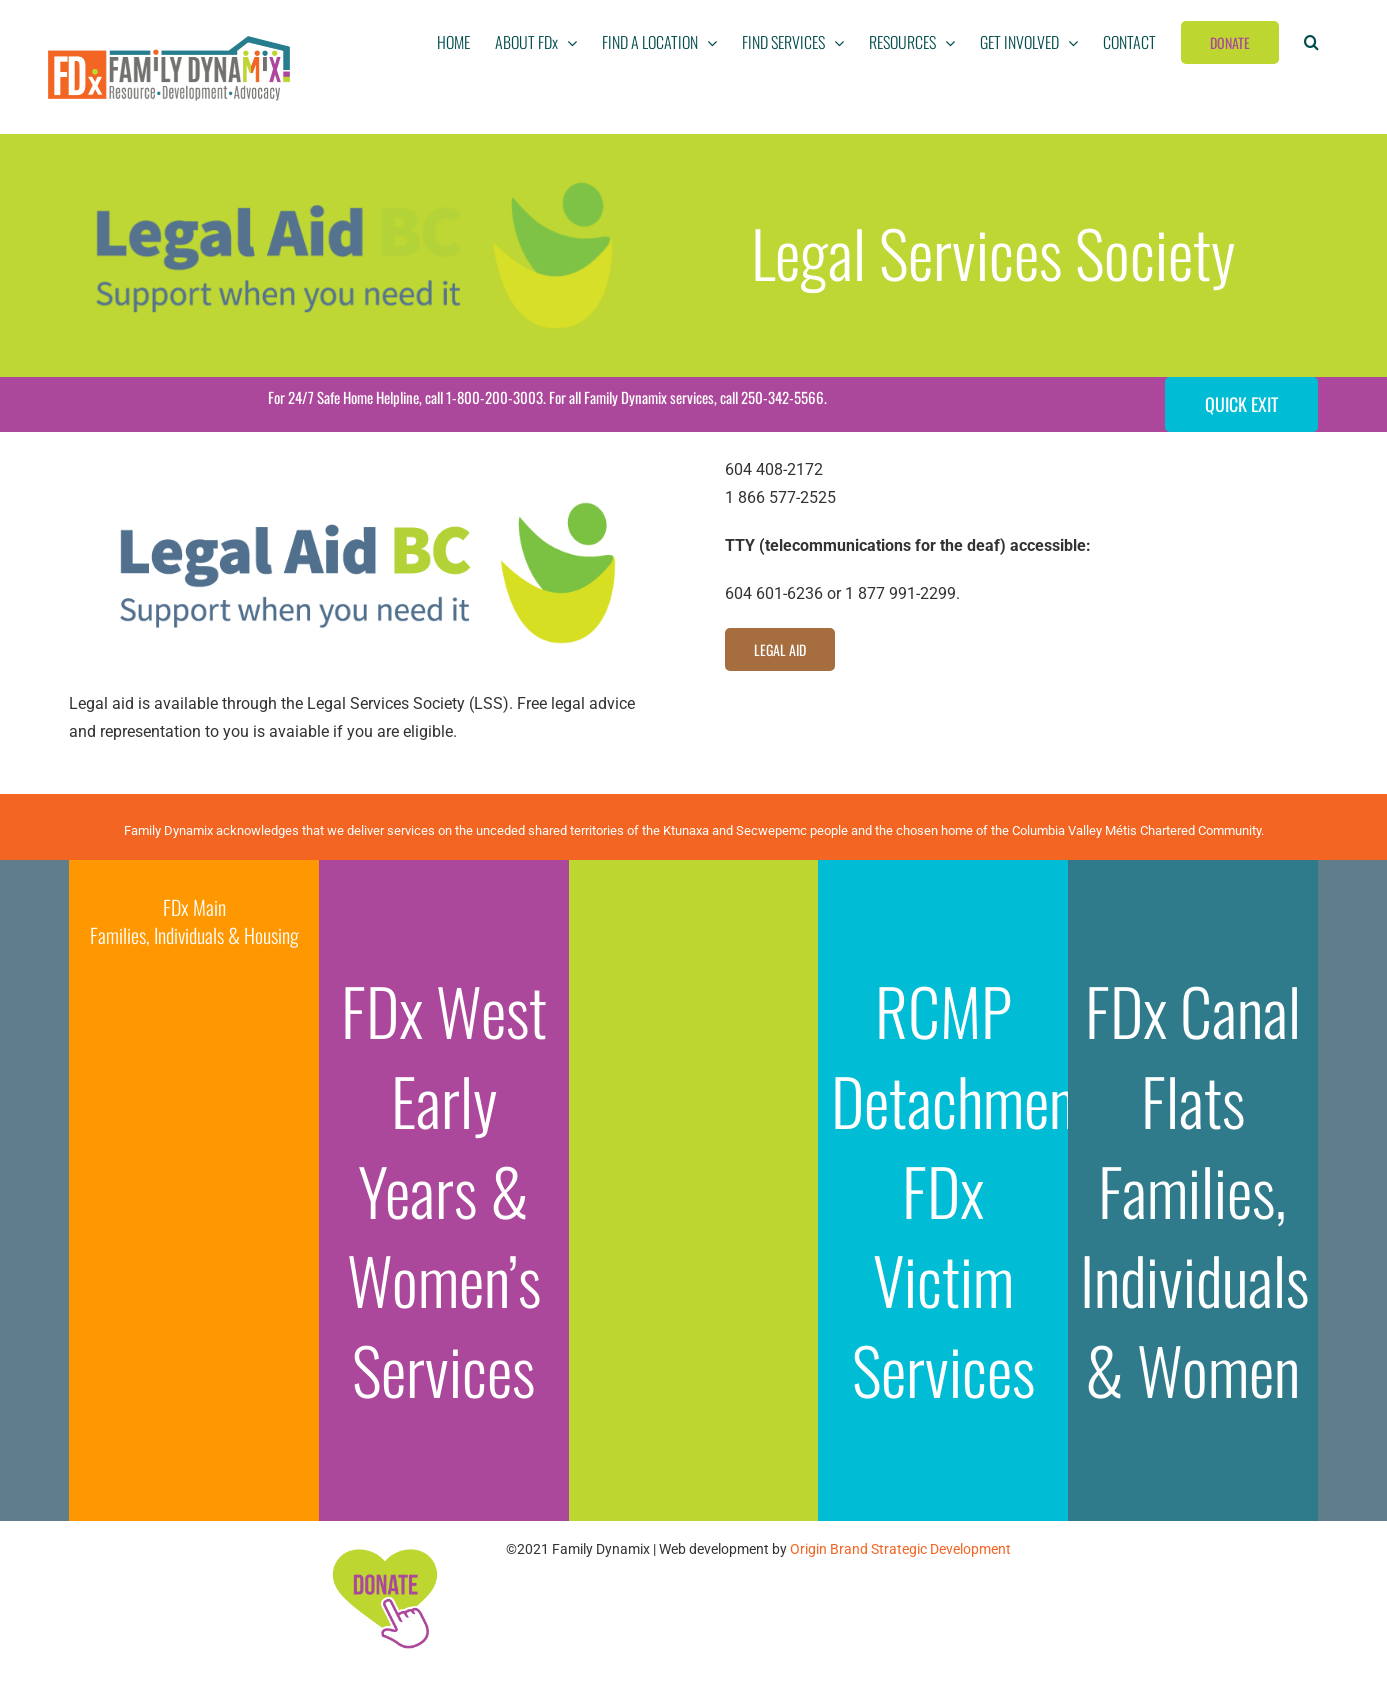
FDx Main (194, 907)
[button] (1311, 42)
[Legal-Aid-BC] (365, 463)
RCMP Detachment (962, 1055)
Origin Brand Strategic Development (900, 1549)
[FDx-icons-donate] (384, 1548)
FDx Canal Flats (1193, 1055)
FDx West (444, 1010)
